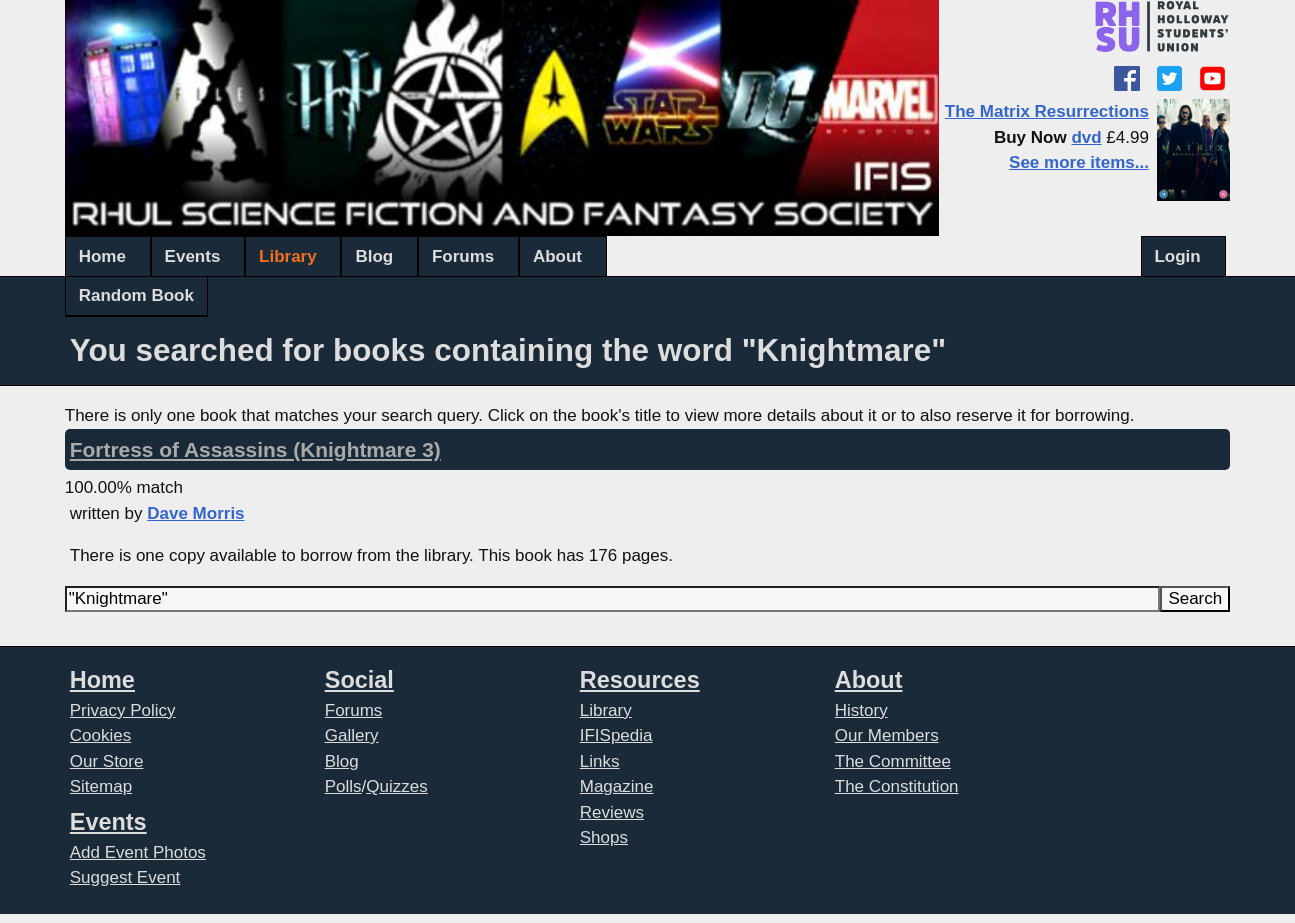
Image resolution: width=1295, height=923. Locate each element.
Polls (343, 786)
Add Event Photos (138, 852)
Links (600, 761)
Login (1177, 256)
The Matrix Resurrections (1047, 111)
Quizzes (396, 786)
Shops (604, 837)
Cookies (100, 735)
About (557, 256)
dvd (1086, 137)
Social (359, 680)
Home (102, 256)
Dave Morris (195, 513)
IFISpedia (616, 735)
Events (193, 256)
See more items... (1079, 162)
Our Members (887, 735)
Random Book (136, 295)
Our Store (107, 761)
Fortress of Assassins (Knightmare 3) (255, 449)
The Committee (893, 761)
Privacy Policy (123, 710)
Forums (463, 256)
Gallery (352, 735)
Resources (640, 680)
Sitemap (101, 786)
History (861, 710)
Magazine (617, 786)
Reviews (612, 812)
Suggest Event (125, 877)
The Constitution (897, 786)
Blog (374, 256)
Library (288, 256)
